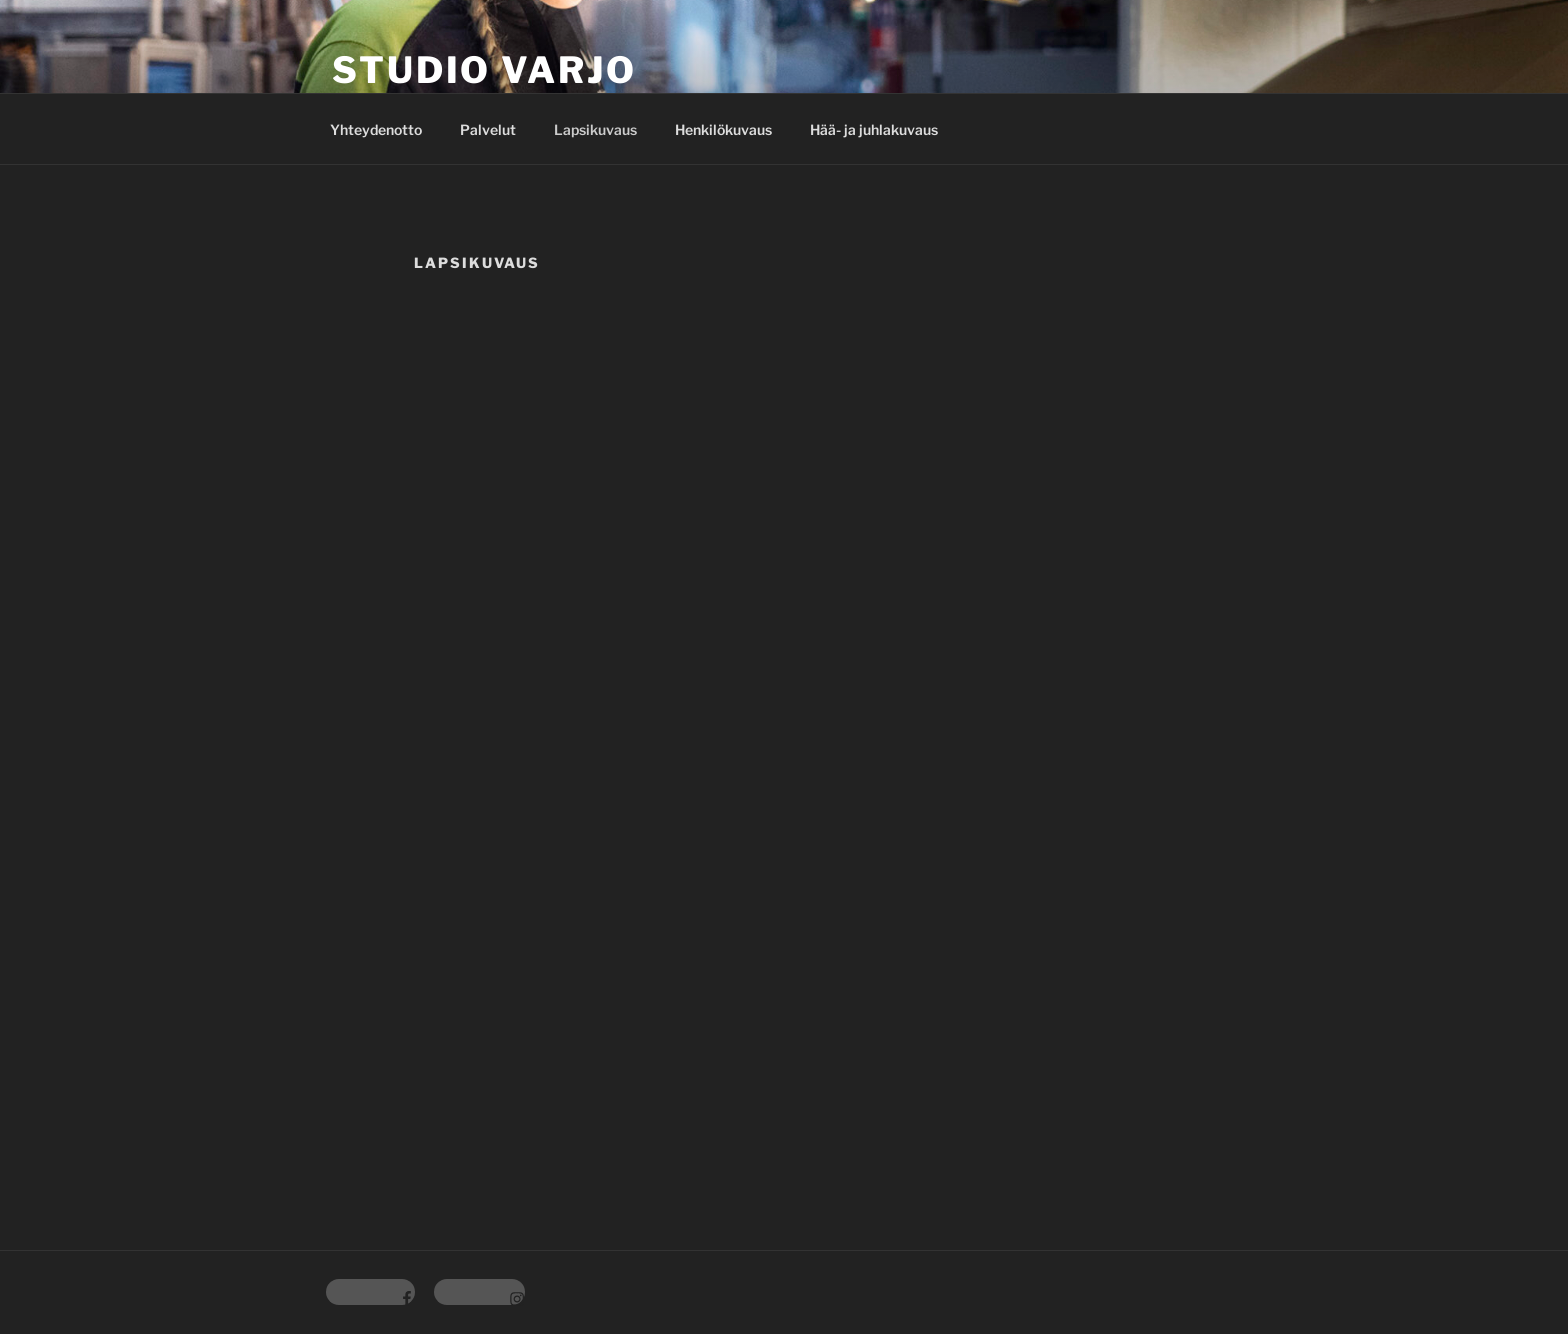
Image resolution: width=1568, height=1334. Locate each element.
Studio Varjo (484, 70)
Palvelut (488, 129)
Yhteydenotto (376, 129)
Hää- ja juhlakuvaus (874, 129)
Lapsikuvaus (595, 129)
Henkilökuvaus (723, 129)
